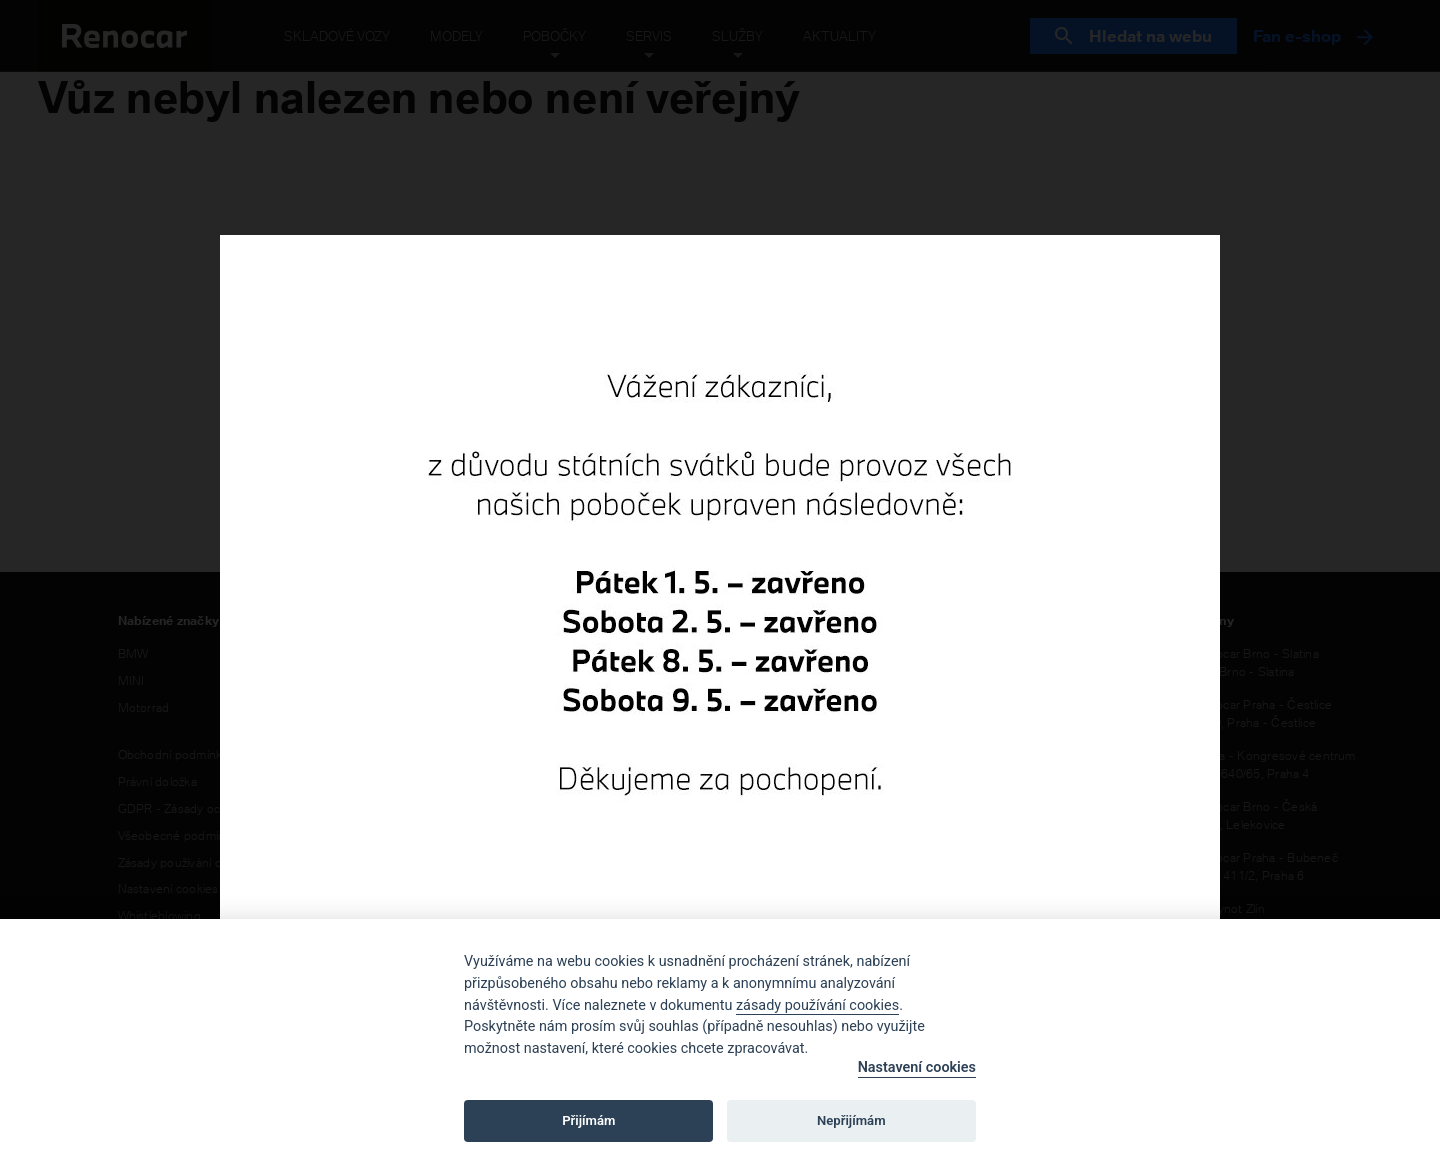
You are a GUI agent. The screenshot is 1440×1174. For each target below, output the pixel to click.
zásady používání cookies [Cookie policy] (817, 1005)
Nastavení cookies (917, 1067)
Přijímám (588, 1120)
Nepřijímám (851, 1120)
